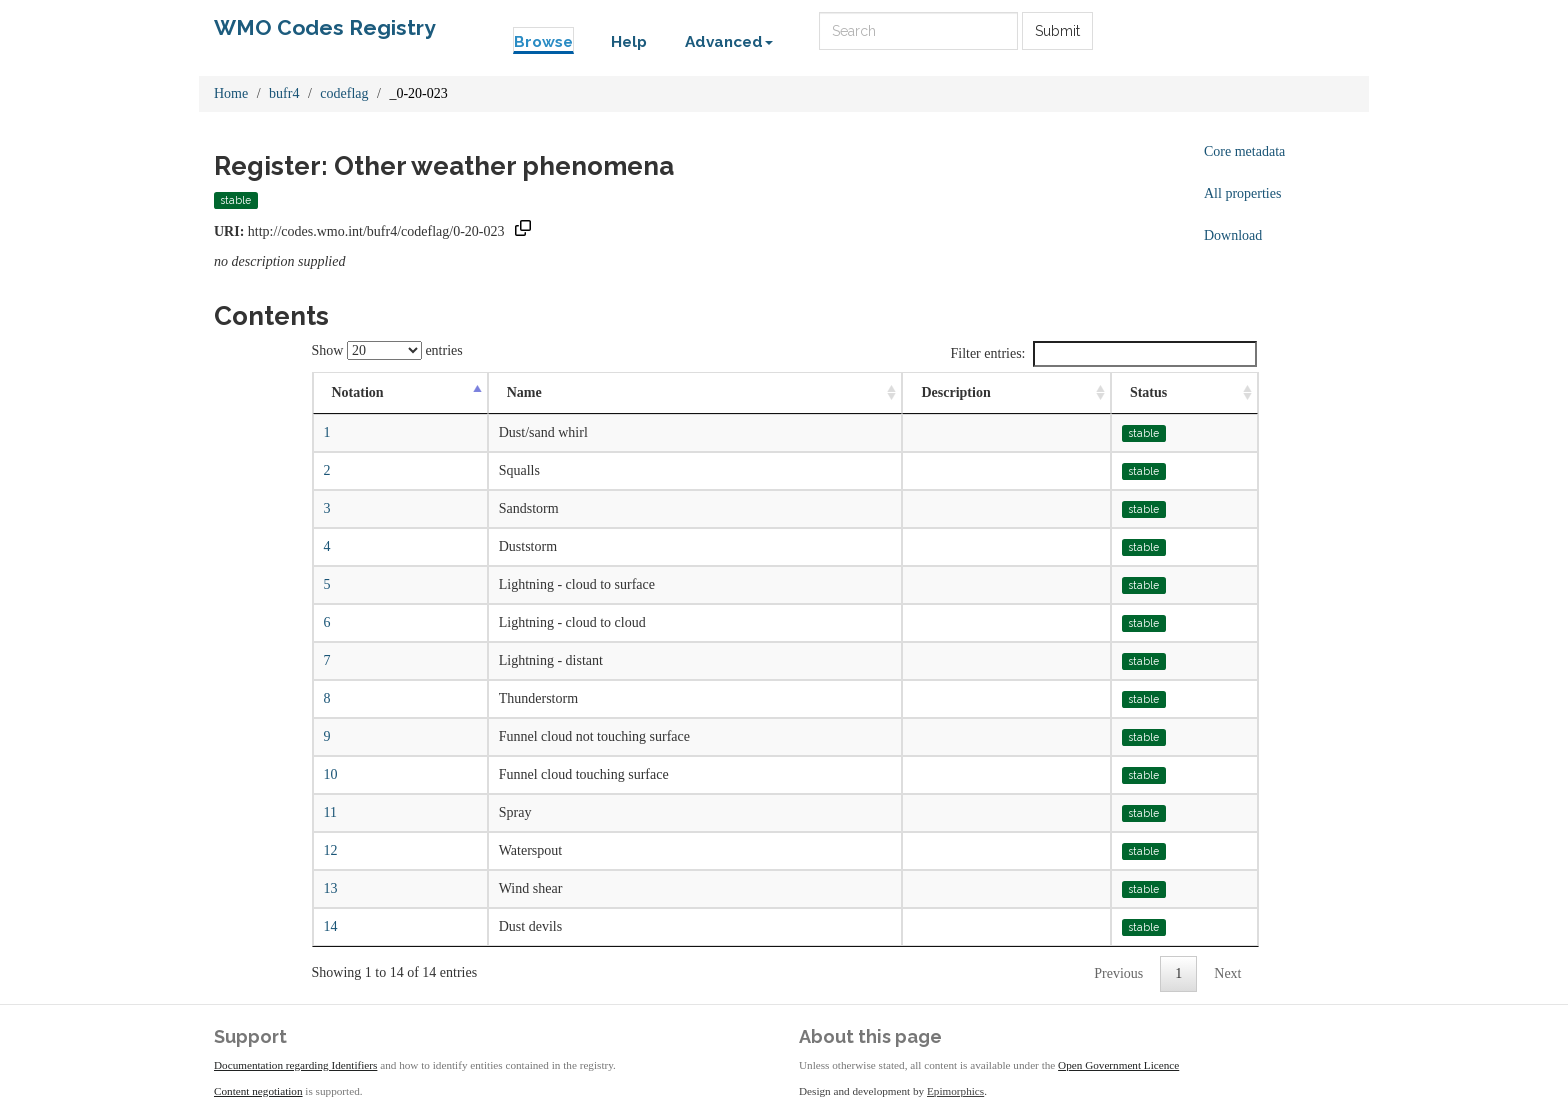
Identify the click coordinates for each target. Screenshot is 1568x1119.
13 (331, 888)
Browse (543, 42)
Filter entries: (1103, 354)
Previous (1118, 973)
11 (330, 812)
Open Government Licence (1118, 1065)
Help (629, 42)
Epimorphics (955, 1091)
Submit (1057, 31)
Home (231, 93)
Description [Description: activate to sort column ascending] (955, 392)
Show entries (387, 350)
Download (1233, 235)
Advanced (729, 42)
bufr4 (284, 93)
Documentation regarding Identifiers (295, 1065)
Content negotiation (258, 1091)
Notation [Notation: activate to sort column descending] (358, 392)
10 (331, 774)
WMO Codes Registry (325, 27)
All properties (1242, 193)
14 (331, 926)
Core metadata (1244, 151)
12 (331, 850)
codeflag (344, 93)
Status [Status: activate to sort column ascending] (1148, 392)
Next (1227, 973)
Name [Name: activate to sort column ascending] (524, 392)
